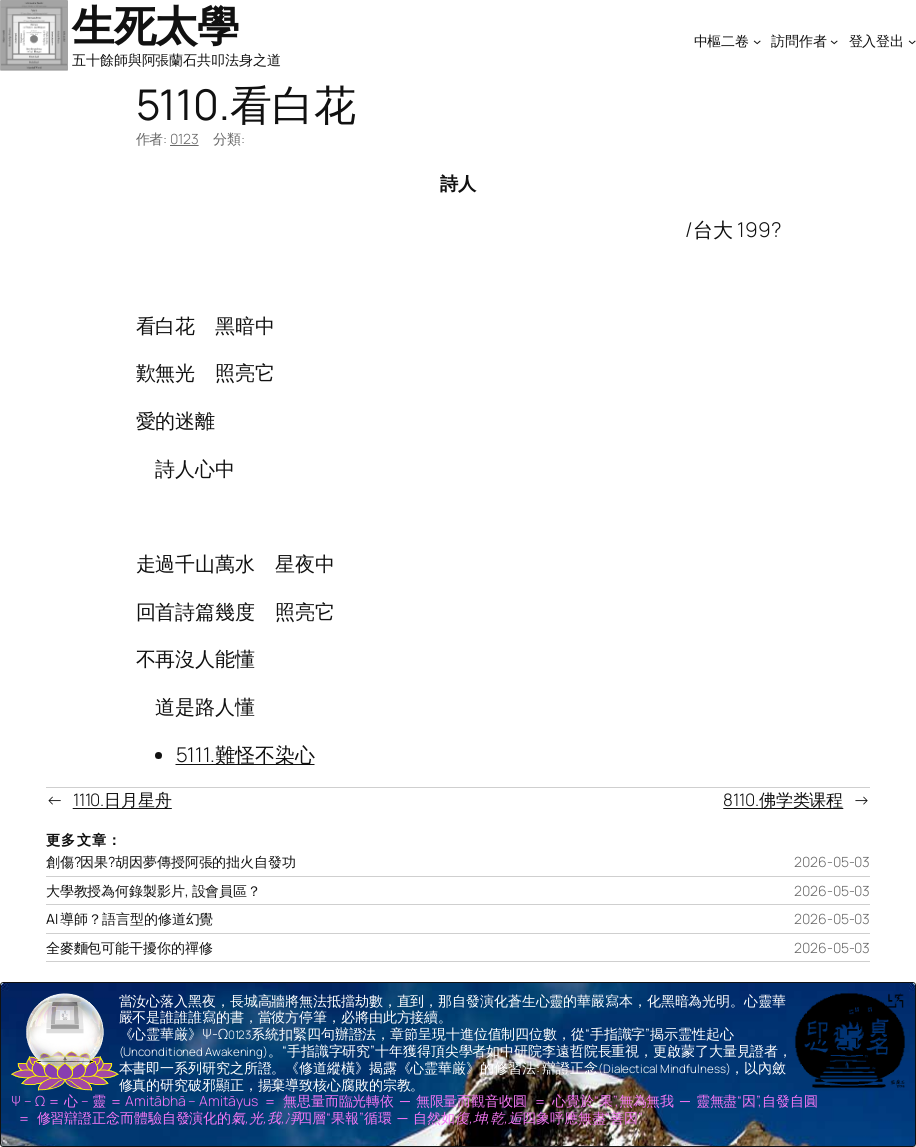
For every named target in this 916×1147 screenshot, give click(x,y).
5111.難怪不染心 (245, 754)
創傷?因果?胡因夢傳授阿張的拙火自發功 (171, 862)
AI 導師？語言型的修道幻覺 (130, 919)
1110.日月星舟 (122, 799)
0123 (184, 138)
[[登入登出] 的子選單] (912, 40)
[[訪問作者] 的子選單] (834, 40)
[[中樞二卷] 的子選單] (757, 40)
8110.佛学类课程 (783, 799)
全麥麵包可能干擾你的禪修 (129, 948)
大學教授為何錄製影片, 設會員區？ (153, 891)
